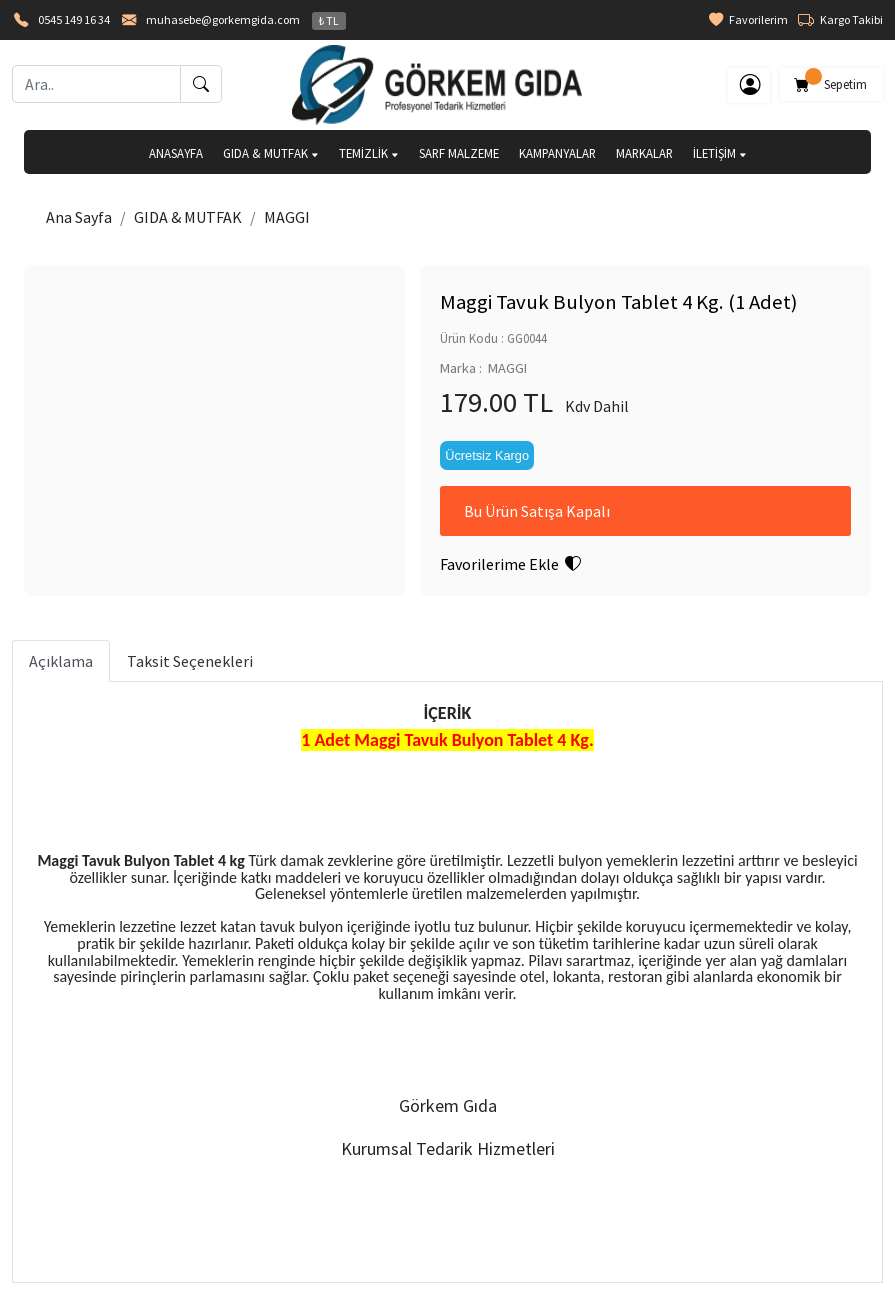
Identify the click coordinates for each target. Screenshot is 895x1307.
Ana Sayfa (79, 217)
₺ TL (329, 20)
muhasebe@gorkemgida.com (223, 19)
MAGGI (287, 217)
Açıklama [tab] (61, 661)
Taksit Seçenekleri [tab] (190, 661)
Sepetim (831, 81)
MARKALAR (644, 153)
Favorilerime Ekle (510, 564)
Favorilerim (748, 20)
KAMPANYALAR (557, 153)
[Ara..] (96, 84)
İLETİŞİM (720, 153)
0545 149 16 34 (74, 19)
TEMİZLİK (369, 153)
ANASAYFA (176, 153)
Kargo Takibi (840, 20)
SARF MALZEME (459, 153)
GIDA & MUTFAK (271, 153)
